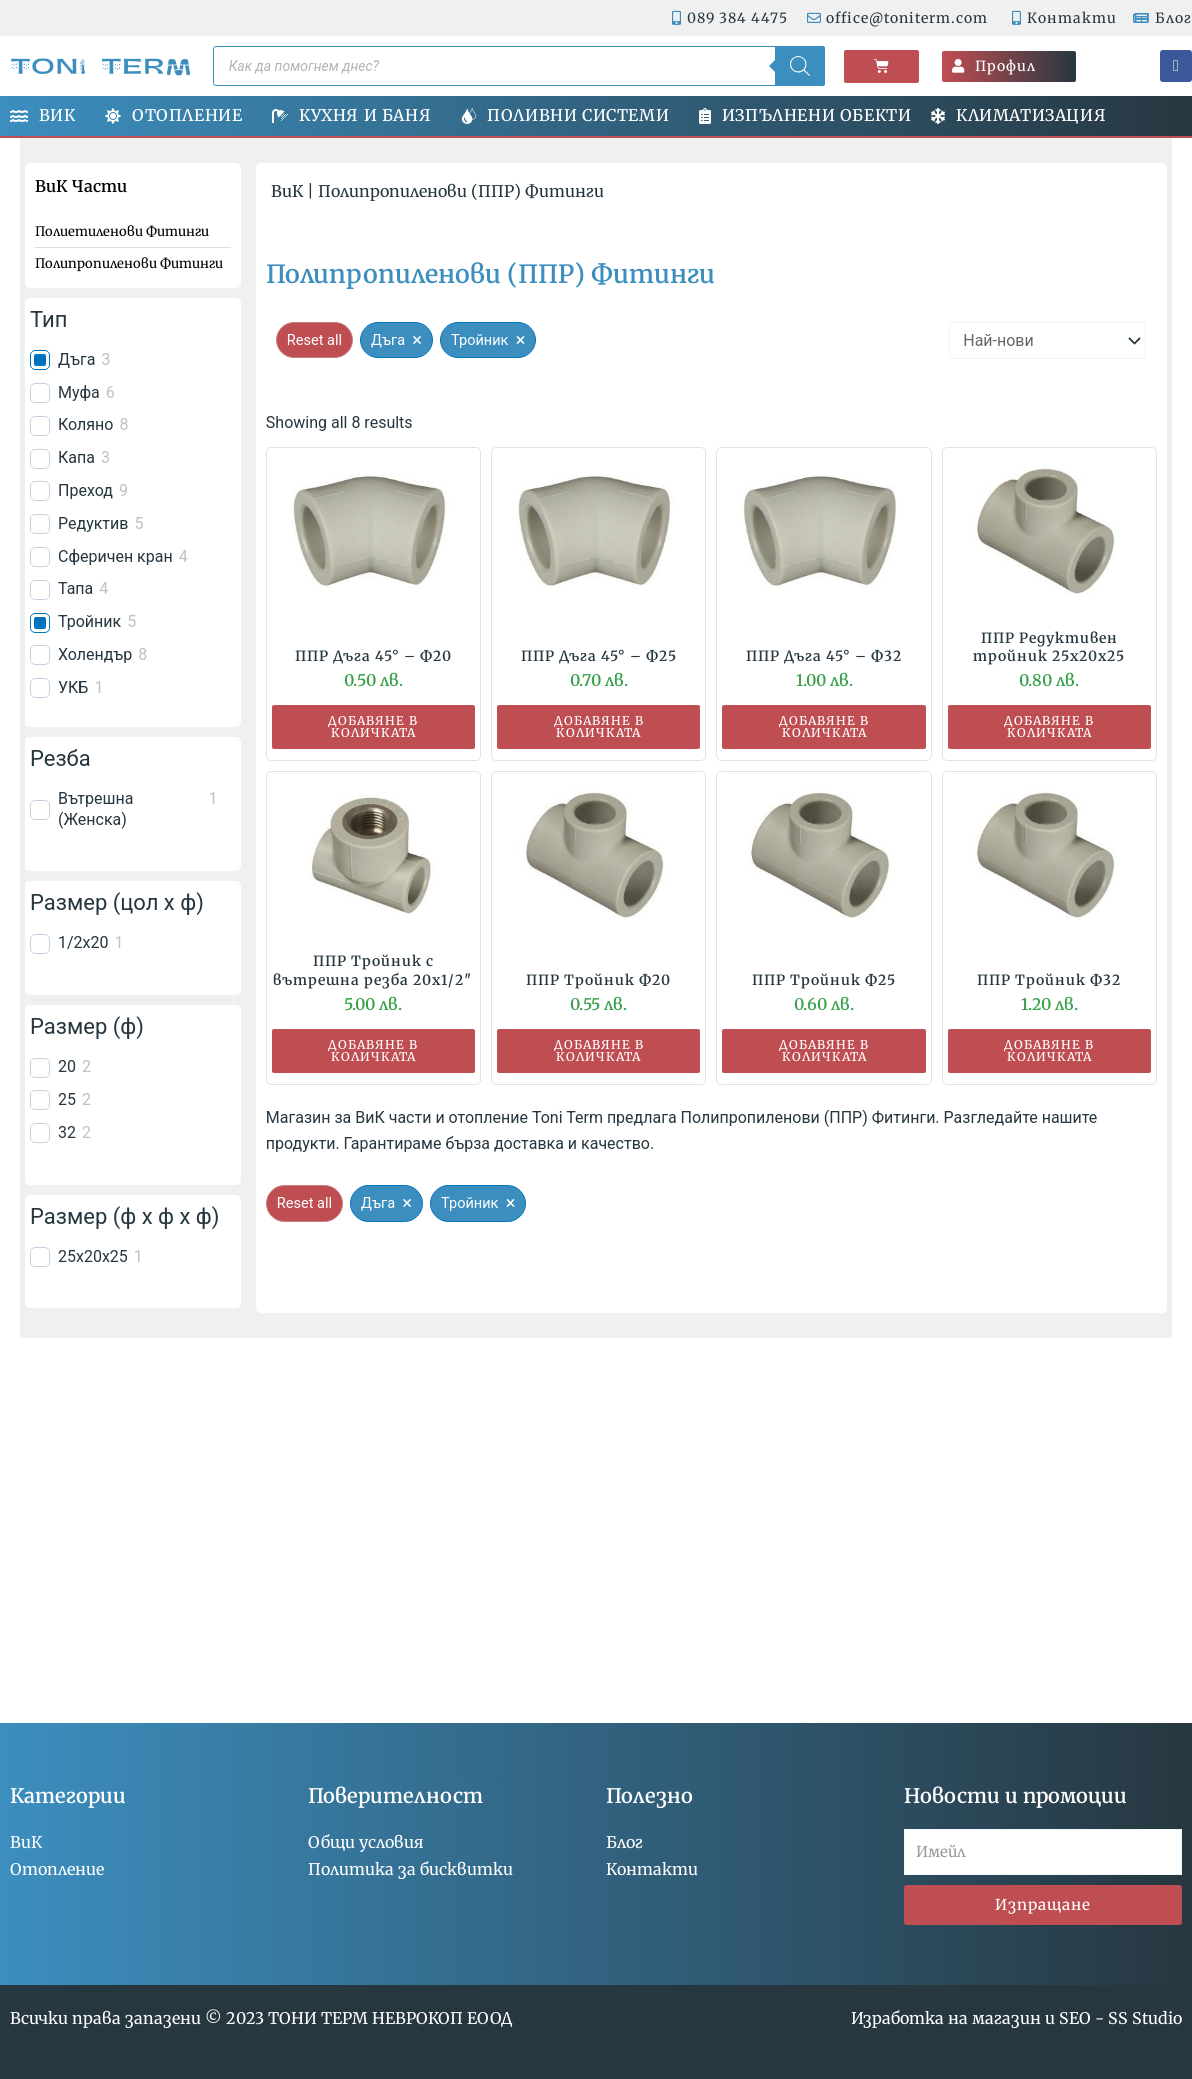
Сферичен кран (115, 556)
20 (67, 1066)
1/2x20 (83, 942)
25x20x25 (93, 1256)
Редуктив (93, 523)
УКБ (73, 687)
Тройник (89, 621)
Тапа (75, 588)
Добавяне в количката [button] (373, 726)
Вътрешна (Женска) (95, 809)
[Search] (800, 66)
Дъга (76, 359)
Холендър (95, 654)
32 (67, 1132)
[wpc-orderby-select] (1047, 340)
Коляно (85, 424)
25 (67, 1099)
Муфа (79, 392)
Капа (76, 457)
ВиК (287, 191)
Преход (85, 490)
